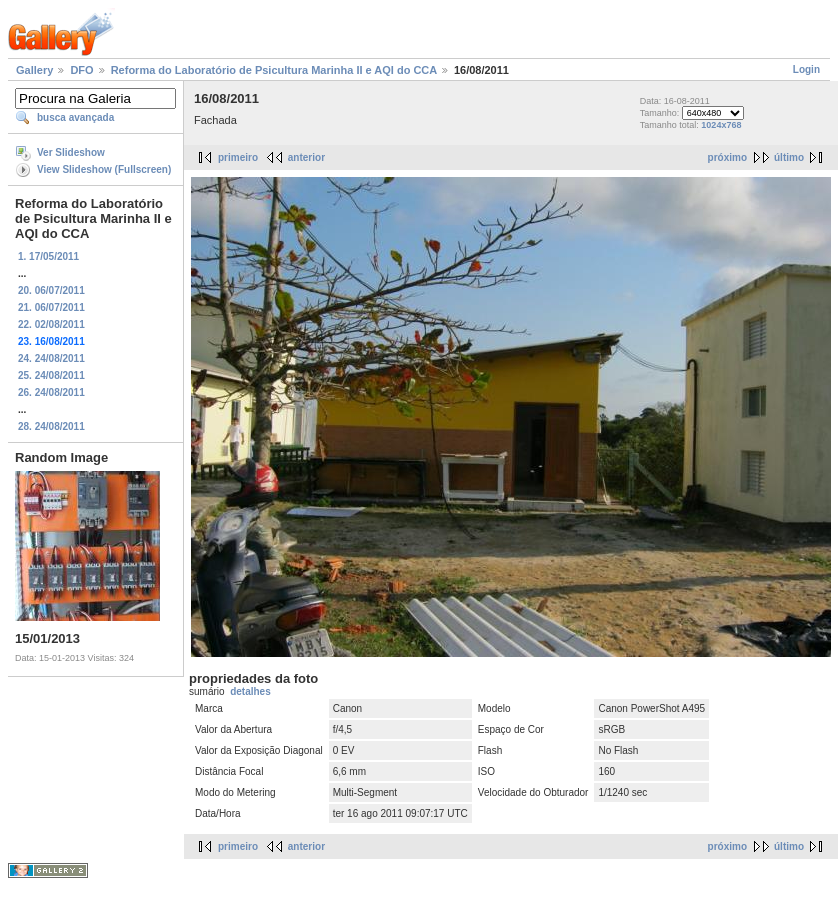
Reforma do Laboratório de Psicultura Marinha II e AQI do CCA (274, 70)
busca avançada (75, 117)
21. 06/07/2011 (51, 307)
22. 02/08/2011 (51, 324)
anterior (306, 157)
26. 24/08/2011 (51, 392)
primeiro (238, 157)
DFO (81, 70)
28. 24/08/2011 (51, 426)
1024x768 (721, 125)
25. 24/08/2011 (51, 375)
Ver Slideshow (71, 152)
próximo (727, 157)
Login (806, 69)
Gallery (34, 70)
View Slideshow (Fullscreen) (104, 169)
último (789, 157)
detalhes (250, 691)
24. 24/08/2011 (51, 358)
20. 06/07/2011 (51, 290)
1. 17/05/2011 (48, 256)
